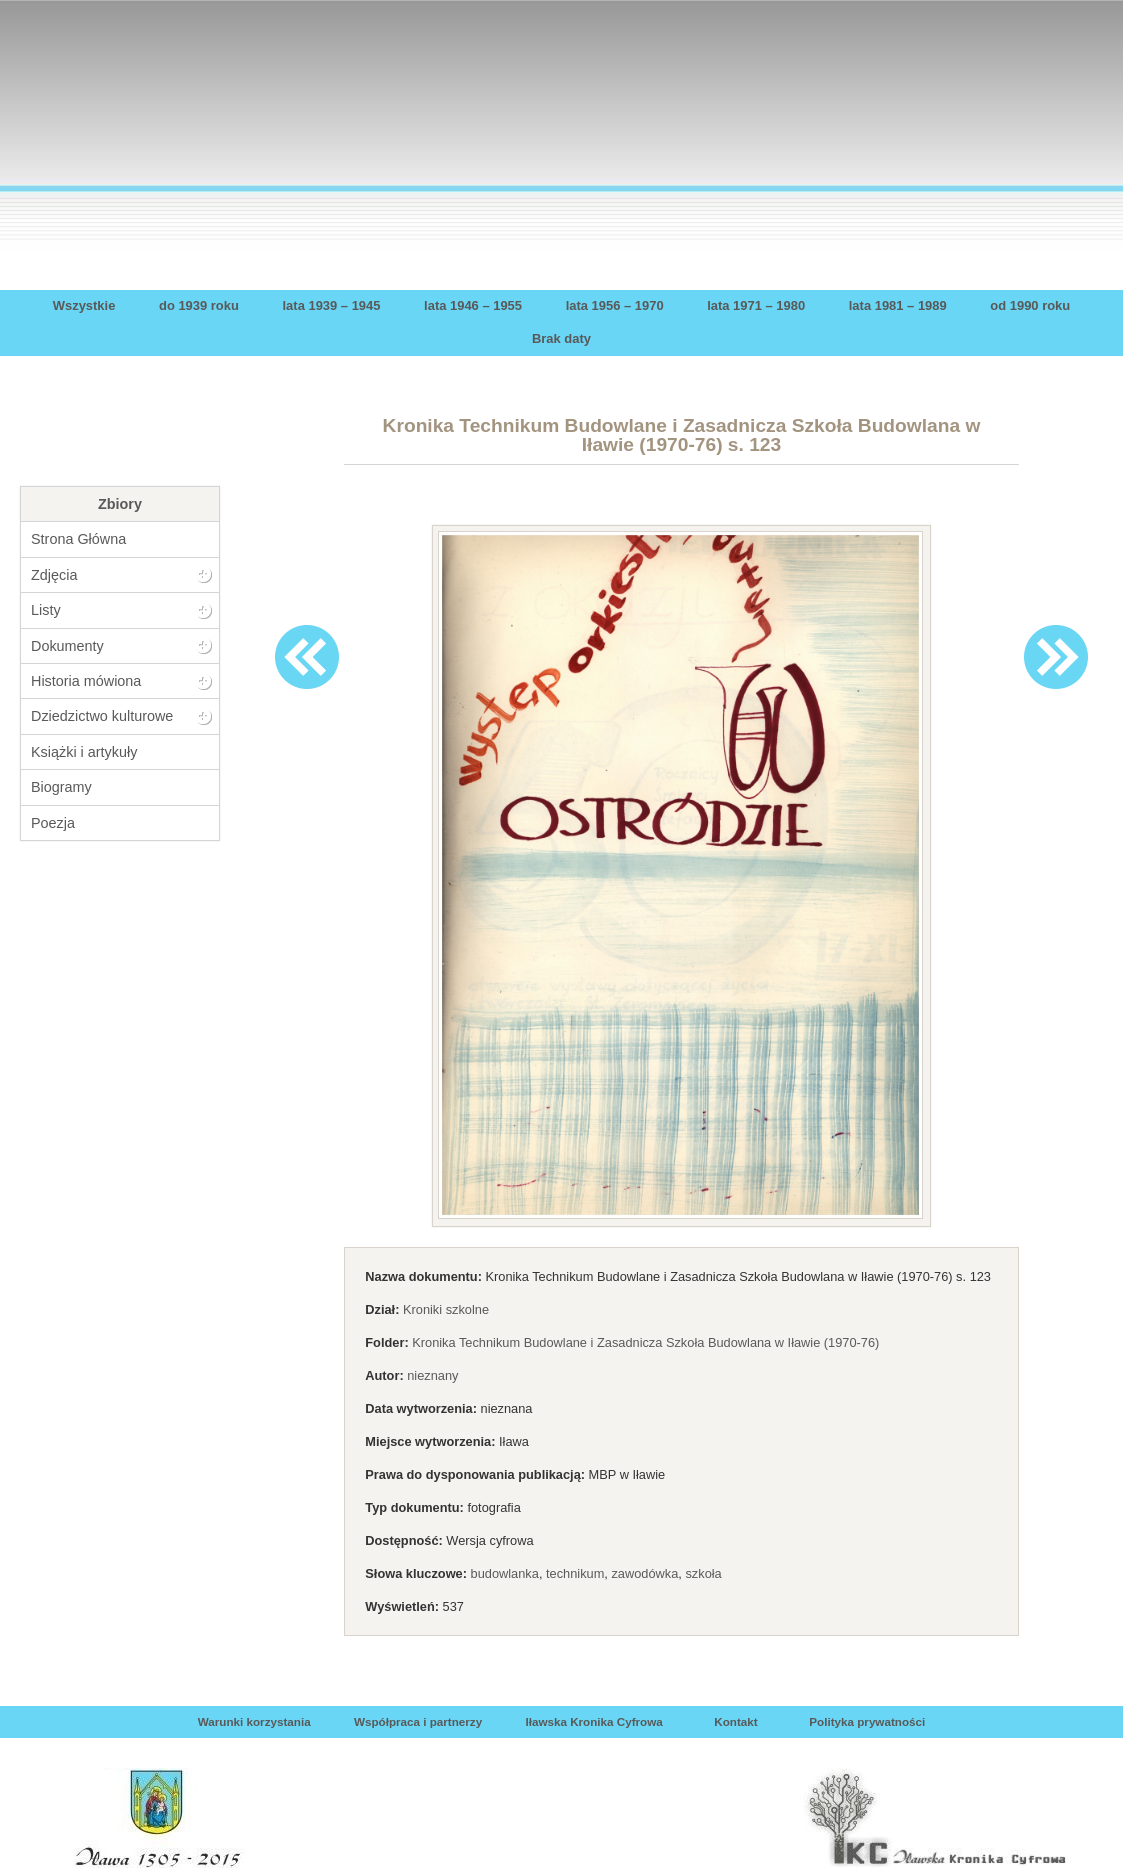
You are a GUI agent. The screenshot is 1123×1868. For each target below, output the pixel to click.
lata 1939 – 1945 (332, 305)
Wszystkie (84, 305)
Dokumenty (67, 646)
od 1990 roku (1030, 305)
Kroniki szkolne (446, 1309)
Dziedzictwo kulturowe (102, 716)
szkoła (703, 1573)
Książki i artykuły (84, 752)
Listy (46, 610)
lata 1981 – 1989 (898, 305)
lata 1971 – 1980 (756, 305)
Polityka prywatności (867, 1721)
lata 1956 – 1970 (615, 305)
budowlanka (505, 1573)
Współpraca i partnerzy (418, 1721)
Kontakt (735, 1721)
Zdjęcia (54, 575)
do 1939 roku (199, 305)
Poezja (53, 823)
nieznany (432, 1375)
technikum (575, 1573)
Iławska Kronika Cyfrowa (593, 1721)
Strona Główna (78, 539)
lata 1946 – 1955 (473, 305)
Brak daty (561, 338)
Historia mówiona (86, 681)
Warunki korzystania (254, 1721)
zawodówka (644, 1573)
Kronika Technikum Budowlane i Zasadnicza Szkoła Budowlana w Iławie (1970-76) (645, 1342)
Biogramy (61, 787)
